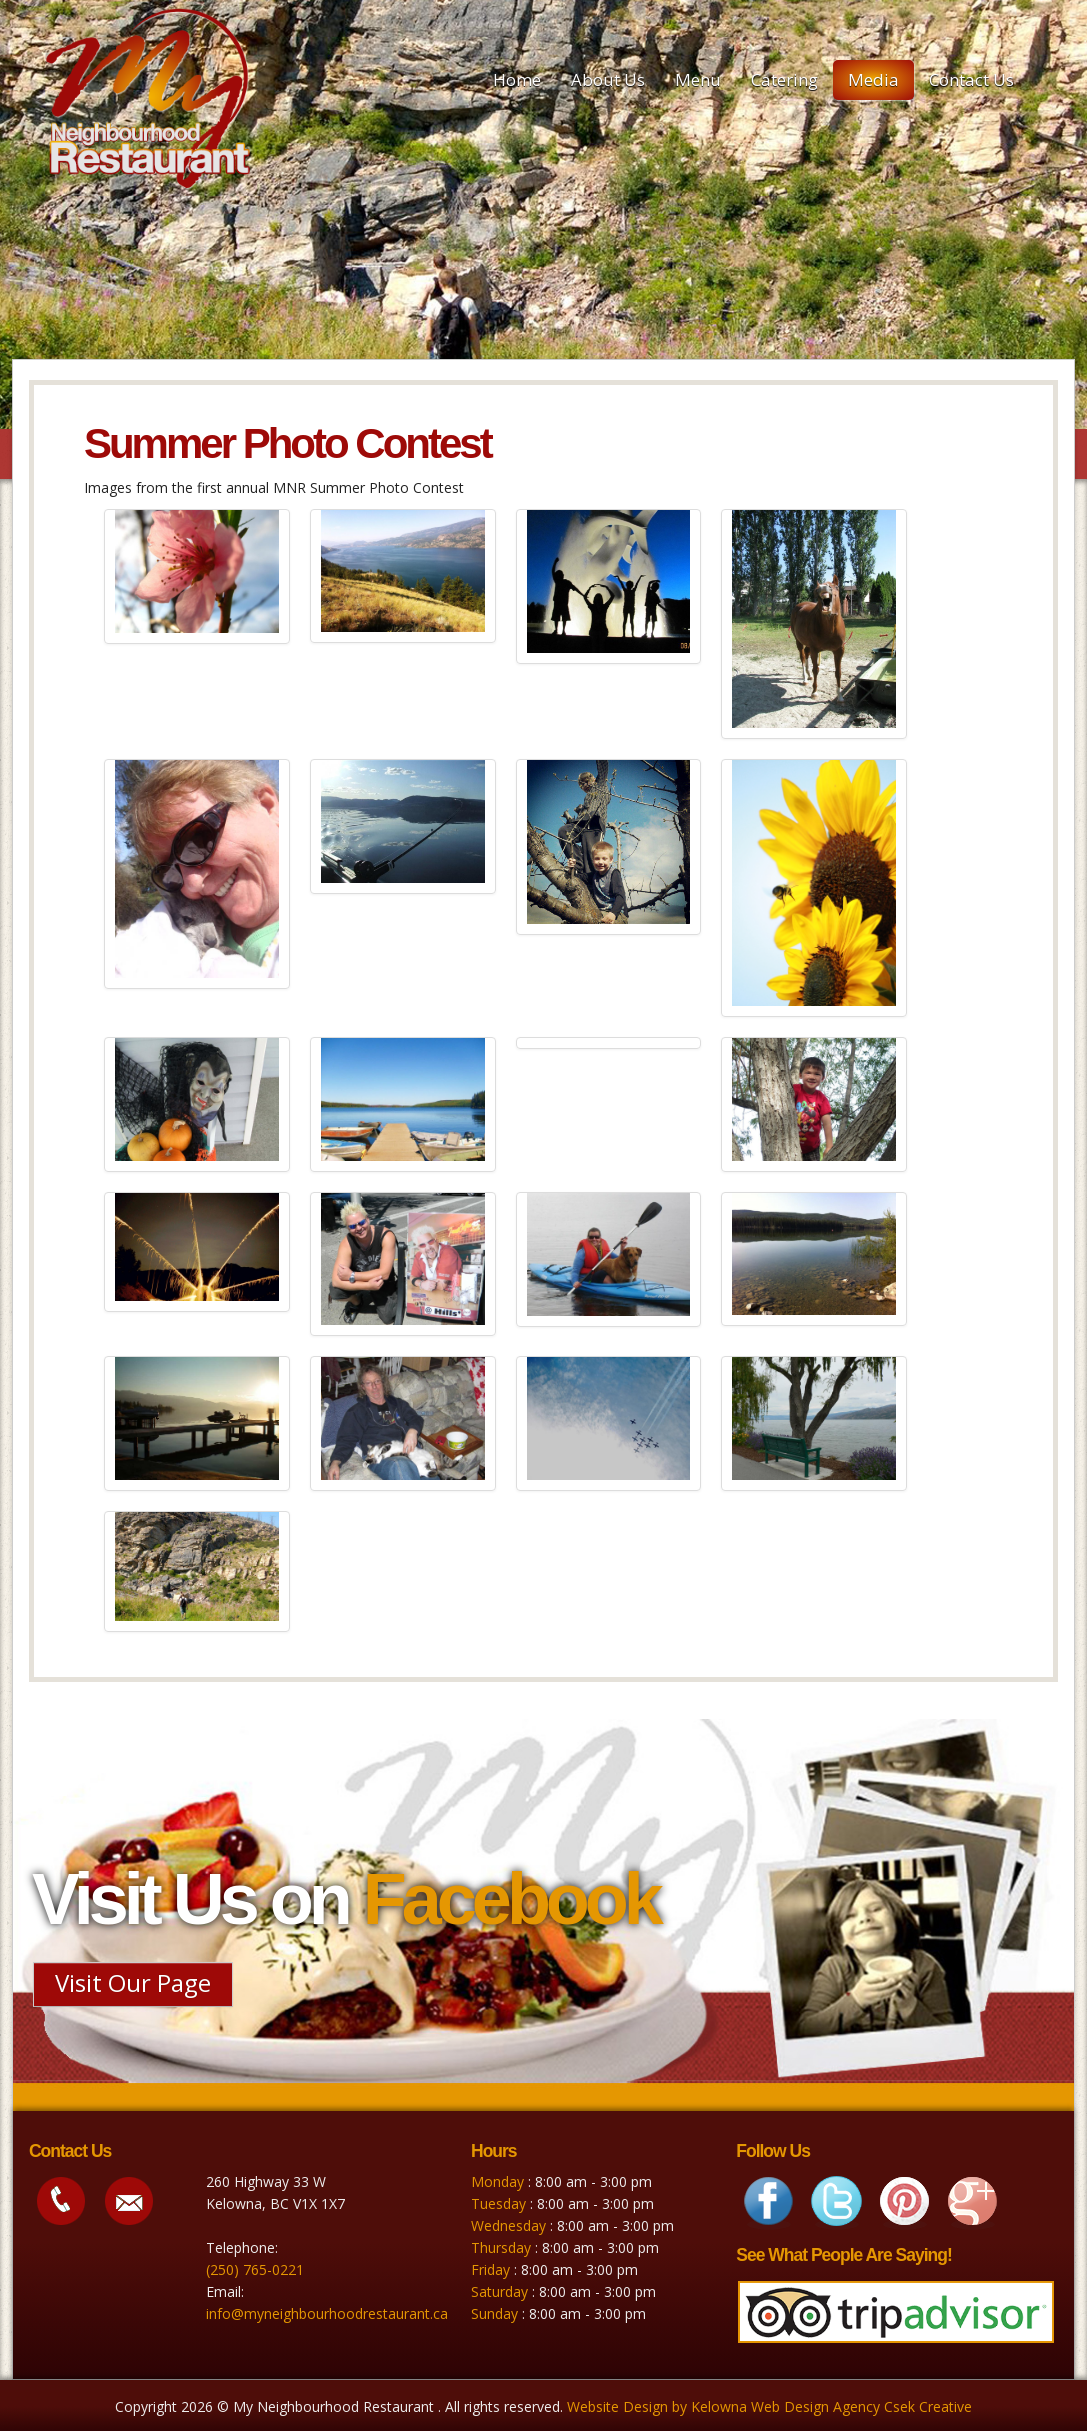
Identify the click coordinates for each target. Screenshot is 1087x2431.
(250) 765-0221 (255, 2269)
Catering (784, 79)
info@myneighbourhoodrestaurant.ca (327, 2313)
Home (517, 79)
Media (873, 79)
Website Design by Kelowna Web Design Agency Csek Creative (769, 2406)
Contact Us (971, 79)
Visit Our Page (133, 1982)
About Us (608, 79)
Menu (698, 79)
